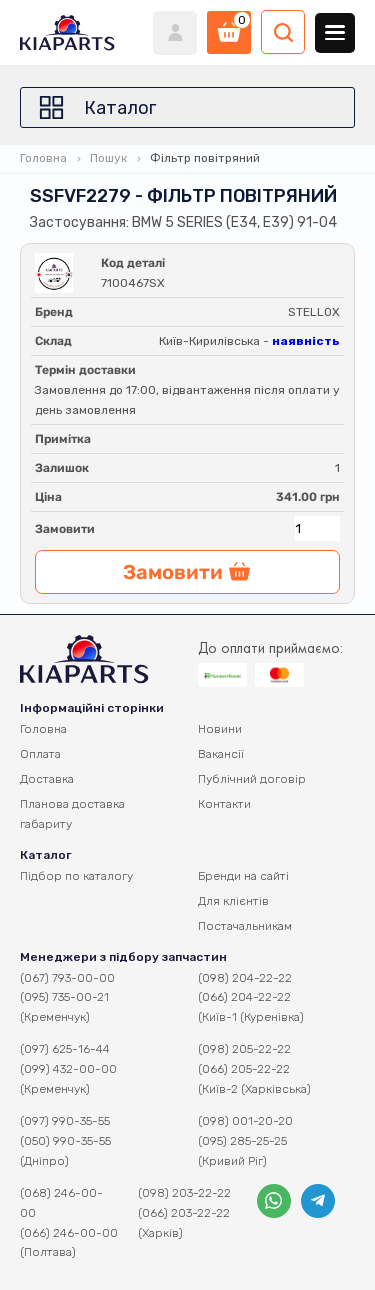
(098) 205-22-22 (244, 1049)
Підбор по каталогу (76, 876)
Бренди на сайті (243, 876)
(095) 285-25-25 (242, 1141)
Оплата (40, 754)
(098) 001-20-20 (245, 1121)
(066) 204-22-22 (244, 997)
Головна (43, 158)
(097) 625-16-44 (65, 1049)
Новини (220, 729)
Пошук (108, 158)
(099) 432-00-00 (68, 1069)
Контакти (224, 804)
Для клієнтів (233, 901)
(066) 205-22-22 (244, 1069)
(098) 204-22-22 (245, 978)
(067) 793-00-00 (67, 978)
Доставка (47, 779)
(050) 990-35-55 (65, 1141)
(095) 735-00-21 (64, 997)
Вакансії (221, 754)
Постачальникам (245, 926)
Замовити (65, 529)
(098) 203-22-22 (184, 1193)
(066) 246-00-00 (69, 1233)
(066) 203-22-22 (184, 1213)
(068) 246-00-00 (61, 1203)
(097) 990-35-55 (65, 1121)
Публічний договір (252, 779)
